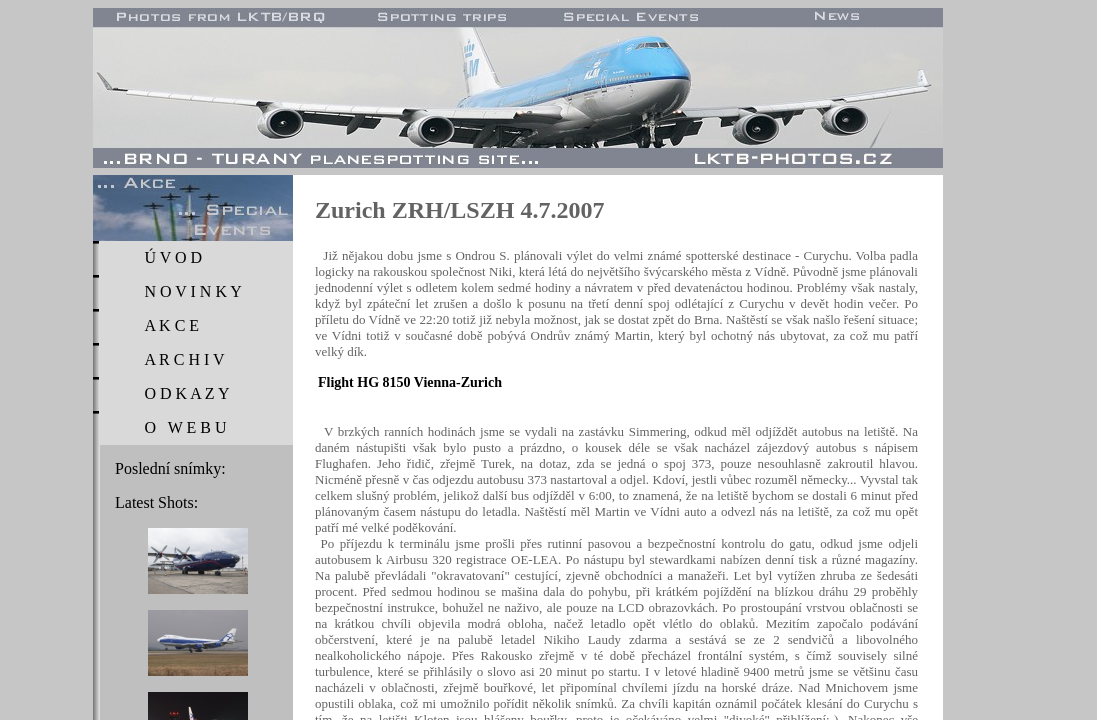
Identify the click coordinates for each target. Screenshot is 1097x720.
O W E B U (185, 427)
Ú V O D (173, 257)
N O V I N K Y (192, 291)
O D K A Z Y (186, 393)
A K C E (171, 325)
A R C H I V (184, 359)
